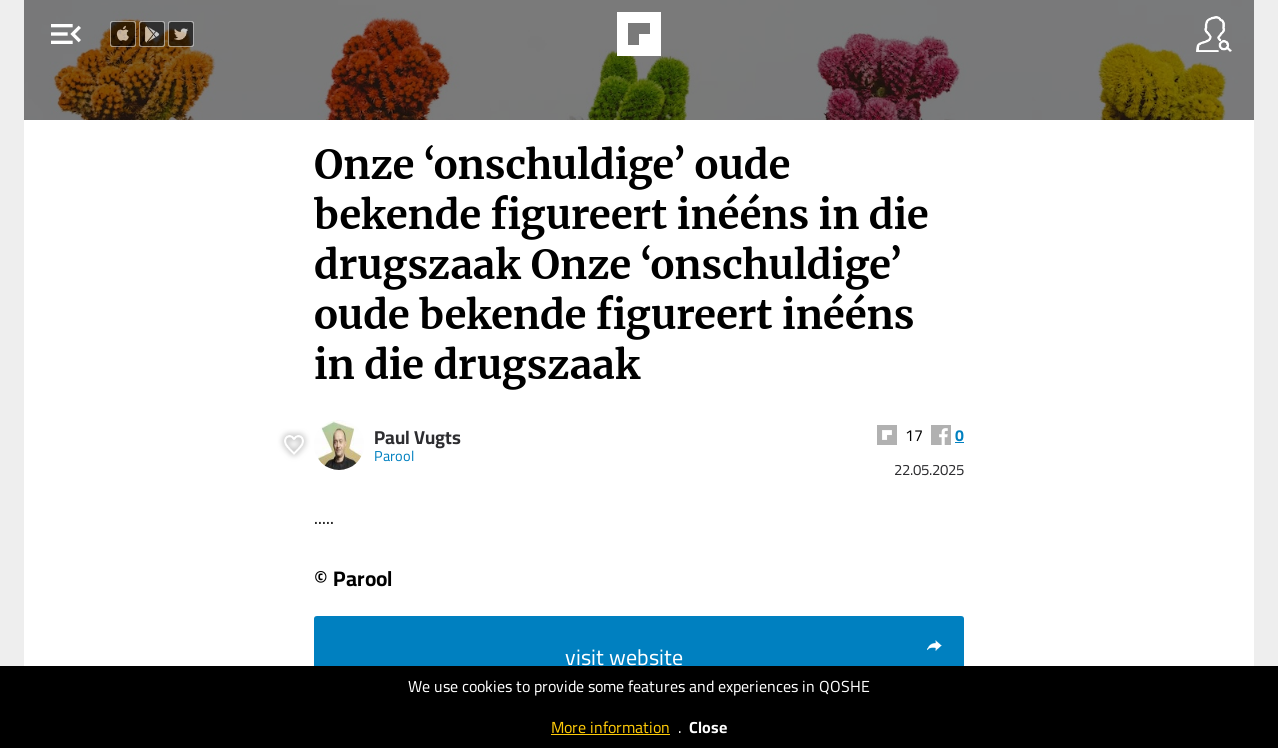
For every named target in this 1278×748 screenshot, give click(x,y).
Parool (394, 455)
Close (708, 727)
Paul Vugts (417, 437)
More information (610, 727)
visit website (754, 657)
